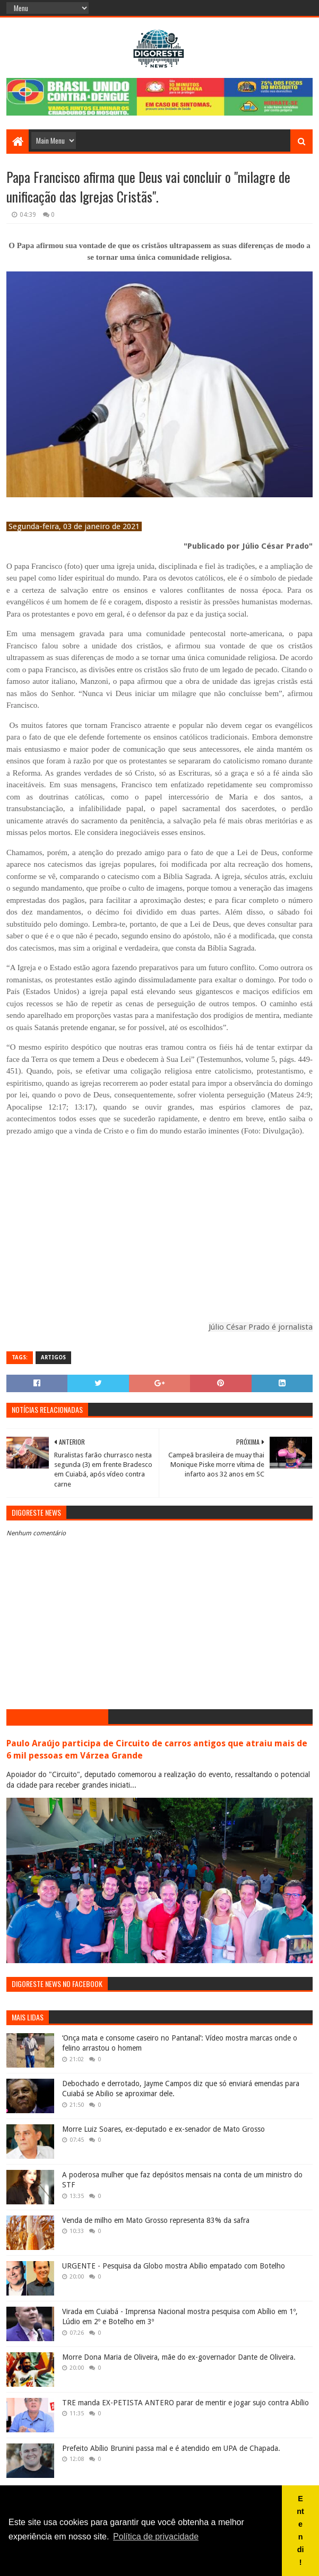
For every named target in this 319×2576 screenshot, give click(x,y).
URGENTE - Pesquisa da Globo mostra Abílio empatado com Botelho (173, 2266)
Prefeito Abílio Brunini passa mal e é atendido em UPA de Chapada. (171, 2448)
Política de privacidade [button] (156, 2536)
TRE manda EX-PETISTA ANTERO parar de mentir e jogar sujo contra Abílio (185, 2402)
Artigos (53, 1357)
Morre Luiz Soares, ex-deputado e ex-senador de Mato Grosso (163, 2129)
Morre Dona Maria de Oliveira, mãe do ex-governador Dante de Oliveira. (179, 2357)
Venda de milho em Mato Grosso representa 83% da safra (155, 2220)
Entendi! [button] (300, 2530)
